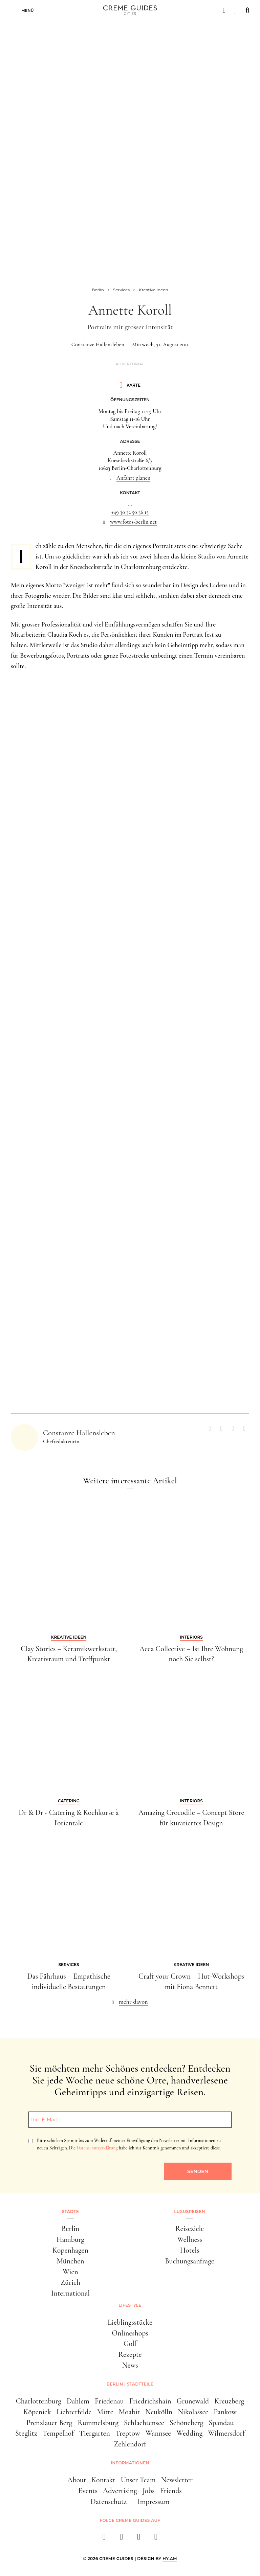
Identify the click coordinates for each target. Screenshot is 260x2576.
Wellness (189, 2239)
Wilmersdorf (226, 2433)
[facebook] (104, 2538)
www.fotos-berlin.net (133, 522)
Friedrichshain (150, 2401)
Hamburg (70, 2239)
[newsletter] (156, 2538)
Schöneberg (186, 2422)
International (70, 2293)
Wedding (189, 2433)
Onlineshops (130, 2333)
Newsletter (177, 2480)
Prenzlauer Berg (49, 2422)
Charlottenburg (38, 2401)
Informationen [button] (130, 2462)
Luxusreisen (189, 2211)
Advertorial (130, 364)
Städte (70, 2211)
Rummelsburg (98, 2422)
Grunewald (193, 2401)
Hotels (189, 2250)
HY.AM (169, 2558)
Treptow (127, 2433)
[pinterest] (138, 2538)
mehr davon (133, 2001)
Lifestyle (129, 2305)
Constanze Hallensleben (97, 344)
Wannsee (158, 2433)
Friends (171, 2490)
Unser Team (138, 2480)
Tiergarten (94, 2433)
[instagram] (121, 2538)
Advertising (120, 2490)
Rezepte (130, 2354)
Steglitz (26, 2433)
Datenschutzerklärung (97, 2148)
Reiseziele (189, 2228)
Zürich (70, 2282)
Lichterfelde (74, 2412)
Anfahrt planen (133, 478)
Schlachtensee (144, 2422)
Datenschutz (108, 2501)
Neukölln (158, 2412)
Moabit (129, 2412)
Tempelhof (58, 2433)
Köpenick (37, 2412)
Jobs (149, 2490)
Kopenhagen (70, 2250)
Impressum (153, 2501)
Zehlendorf (130, 2444)
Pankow (225, 2412)
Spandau (221, 2422)
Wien (70, 2271)
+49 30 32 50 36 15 (130, 512)
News (130, 2365)
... (130, 504)
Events (88, 2490)
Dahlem (78, 2401)
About (76, 2480)
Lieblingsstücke (130, 2322)
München (70, 2261)
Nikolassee (193, 2412)
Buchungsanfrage (189, 2261)
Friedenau (109, 2401)
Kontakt (103, 2480)
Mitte (105, 2412)
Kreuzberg (229, 2401)
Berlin (71, 2228)
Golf (130, 2343)
